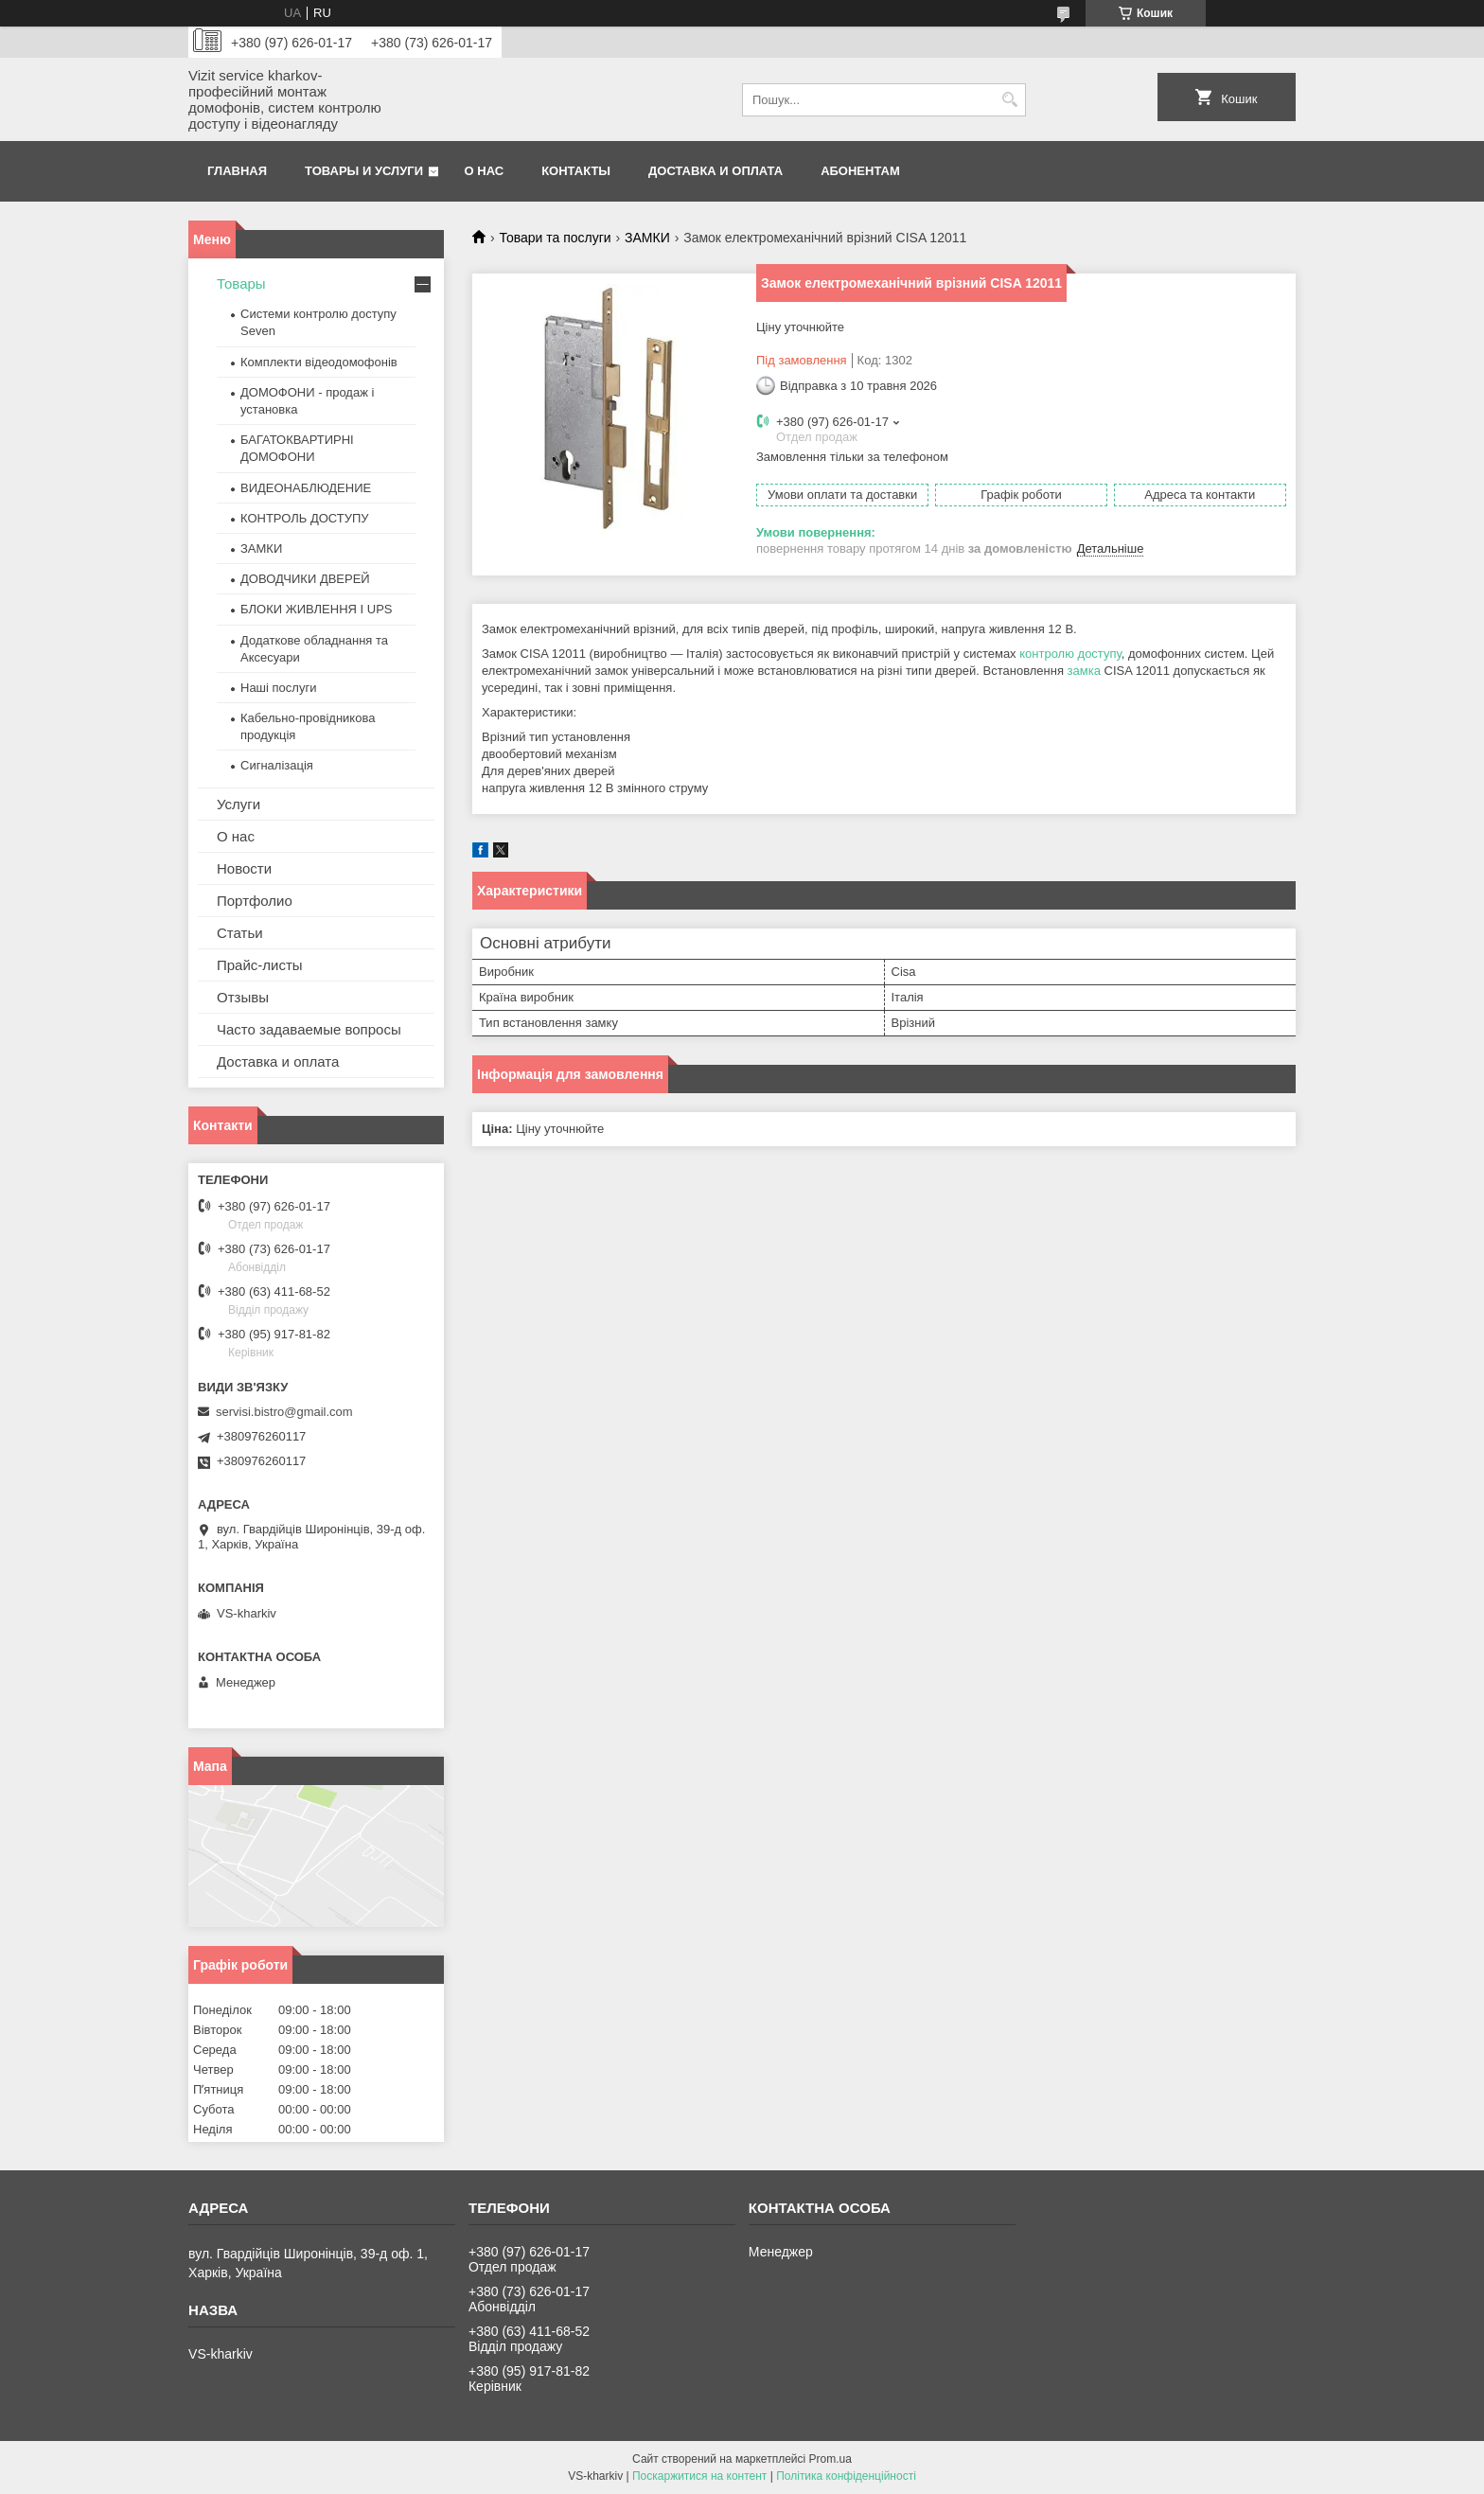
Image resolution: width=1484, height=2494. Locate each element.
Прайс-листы (260, 965)
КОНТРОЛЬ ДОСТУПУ (304, 518)
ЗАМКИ (647, 237)
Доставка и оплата (715, 171)
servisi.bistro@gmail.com (284, 1412)
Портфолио (254, 901)
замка (1084, 670)
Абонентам (860, 171)
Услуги (238, 804)
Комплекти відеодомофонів (319, 362)
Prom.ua (830, 2459)
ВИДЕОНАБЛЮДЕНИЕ (305, 488)
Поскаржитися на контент (699, 2476)
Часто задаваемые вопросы (309, 1029)
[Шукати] (1009, 99)
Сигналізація (276, 765)
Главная (237, 171)
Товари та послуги (554, 237)
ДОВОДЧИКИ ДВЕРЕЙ (305, 579)
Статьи (240, 933)
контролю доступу (1070, 653)
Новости (244, 868)
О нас (484, 171)
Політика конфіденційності (846, 2476)
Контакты (575, 171)
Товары (241, 283)
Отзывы (243, 997)
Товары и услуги (364, 171)
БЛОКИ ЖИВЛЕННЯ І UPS (316, 609)
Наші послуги (278, 688)
